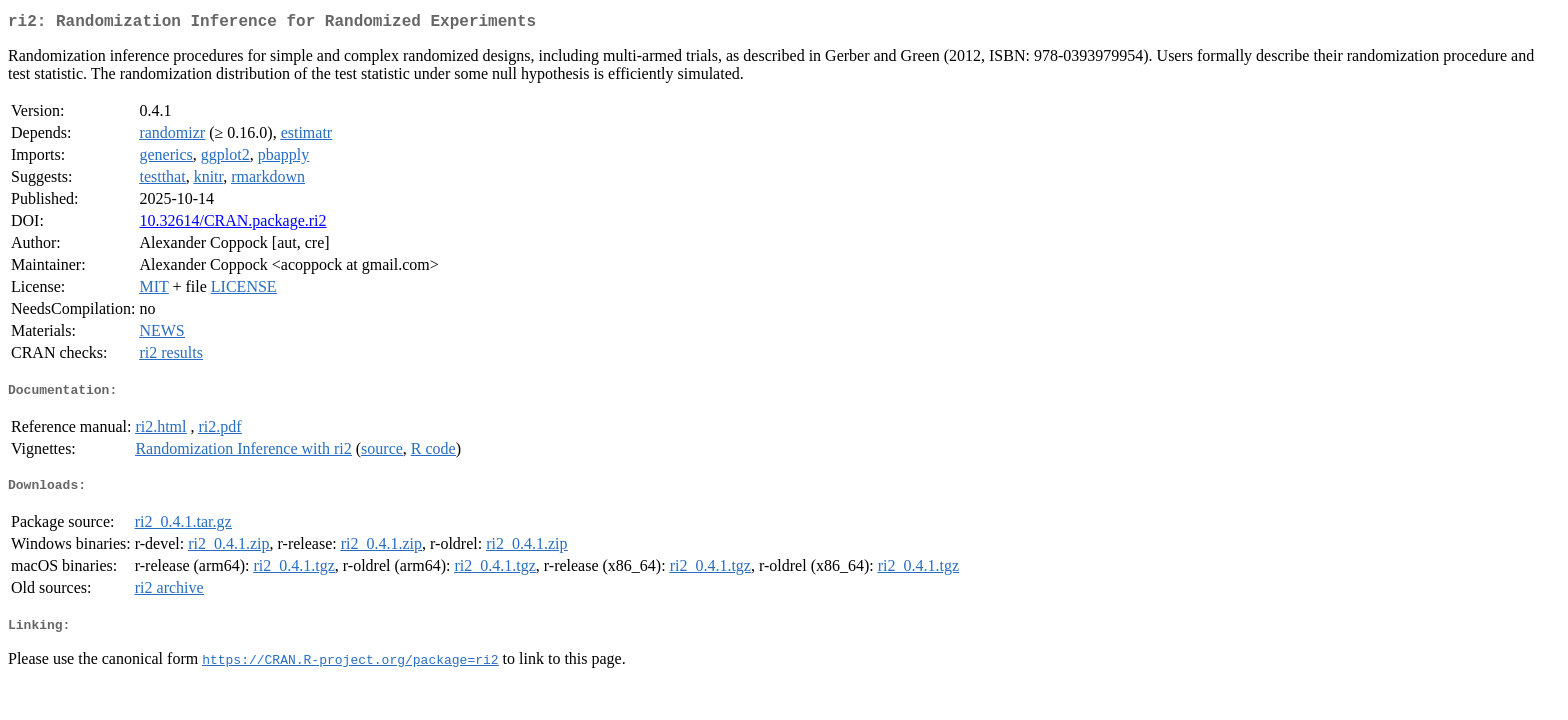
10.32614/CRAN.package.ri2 (232, 224)
